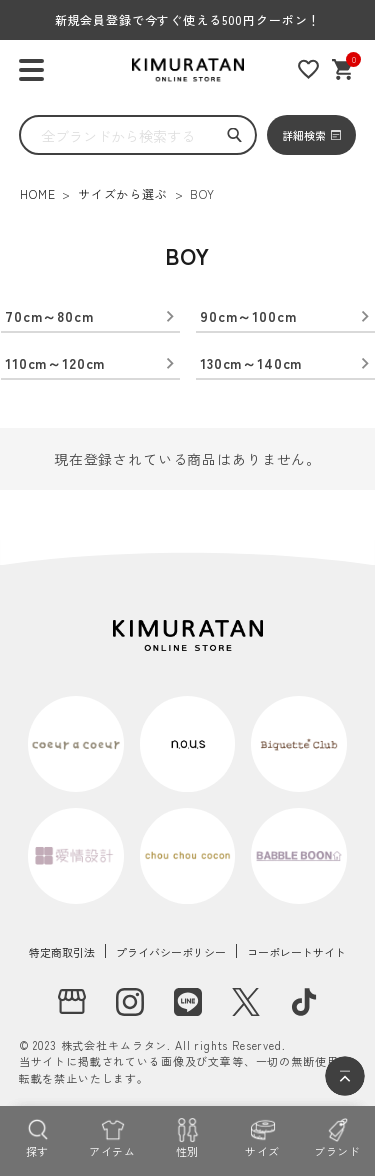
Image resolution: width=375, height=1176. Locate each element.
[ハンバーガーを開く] (31, 70)
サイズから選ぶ (123, 193)
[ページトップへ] (345, 1076)
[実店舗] (72, 1002)
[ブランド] (337, 1136)
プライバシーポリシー (171, 952)
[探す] (37, 1136)
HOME (37, 193)
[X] (246, 1002)
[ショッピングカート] (343, 69)
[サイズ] (262, 1136)
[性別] (187, 1136)
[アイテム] (112, 1136)
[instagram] (130, 1002)
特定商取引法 (62, 952)
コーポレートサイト (296, 952)
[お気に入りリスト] (308, 69)
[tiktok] (304, 1002)
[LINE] (188, 1002)
